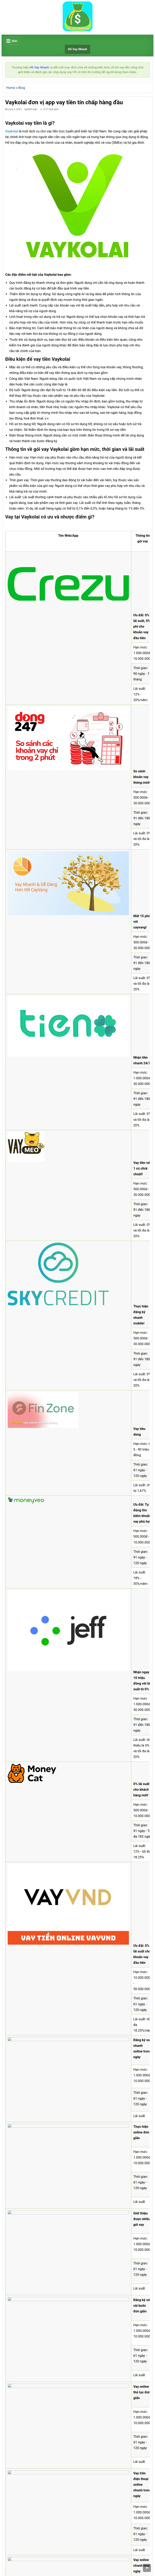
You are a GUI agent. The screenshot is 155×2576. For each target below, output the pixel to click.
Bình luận (32, 109)
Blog (21, 88)
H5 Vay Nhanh (77, 49)
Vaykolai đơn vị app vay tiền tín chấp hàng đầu (64, 102)
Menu (14, 41)
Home (10, 88)
